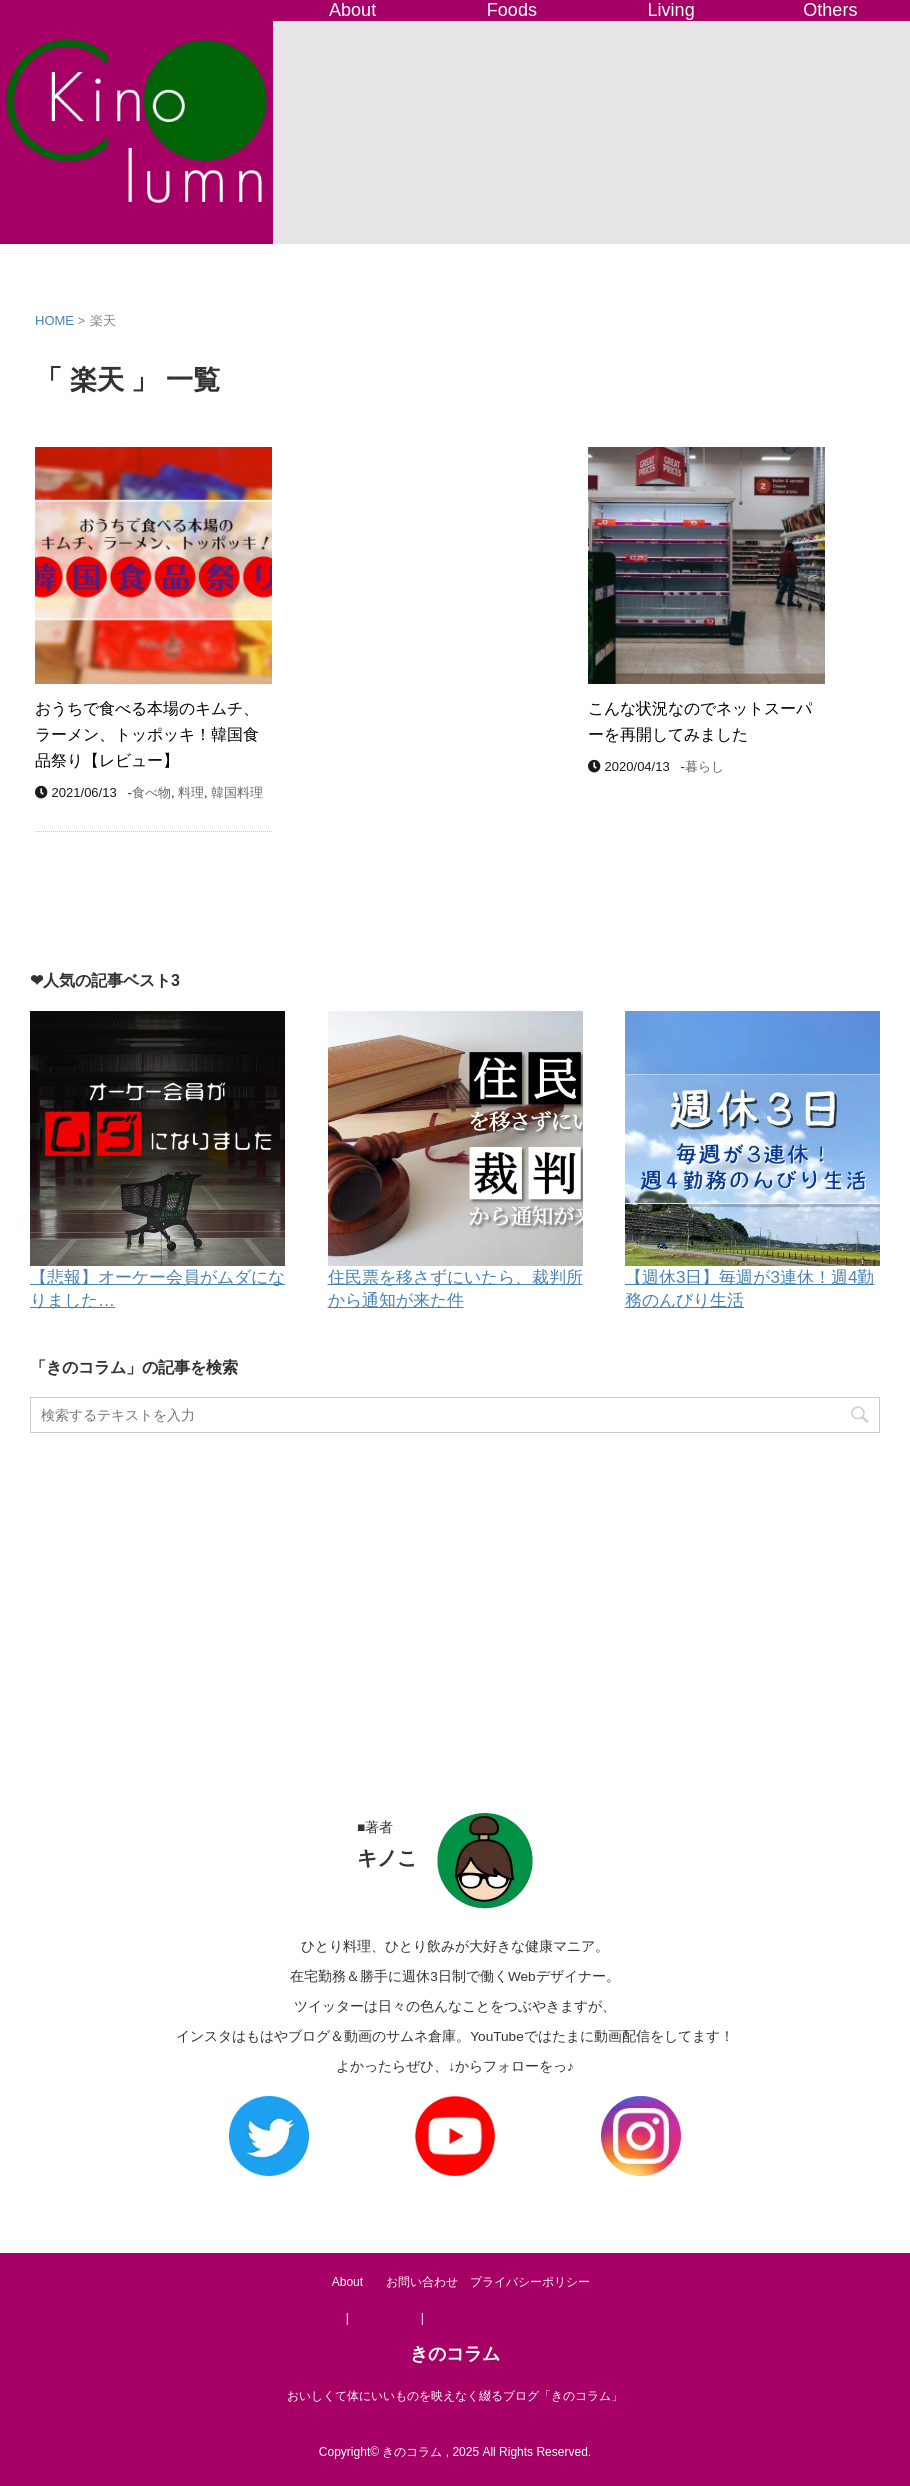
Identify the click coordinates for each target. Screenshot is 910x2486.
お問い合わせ (422, 2282)
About (352, 10)
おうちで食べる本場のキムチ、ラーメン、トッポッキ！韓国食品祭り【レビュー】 (147, 734)
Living (671, 10)
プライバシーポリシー (530, 2282)
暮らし (704, 766)
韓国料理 (237, 792)
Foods (512, 10)
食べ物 (151, 792)
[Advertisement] (455, 1603)
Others (830, 10)
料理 (191, 792)
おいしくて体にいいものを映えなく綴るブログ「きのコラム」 (455, 2396)
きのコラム (455, 2354)
